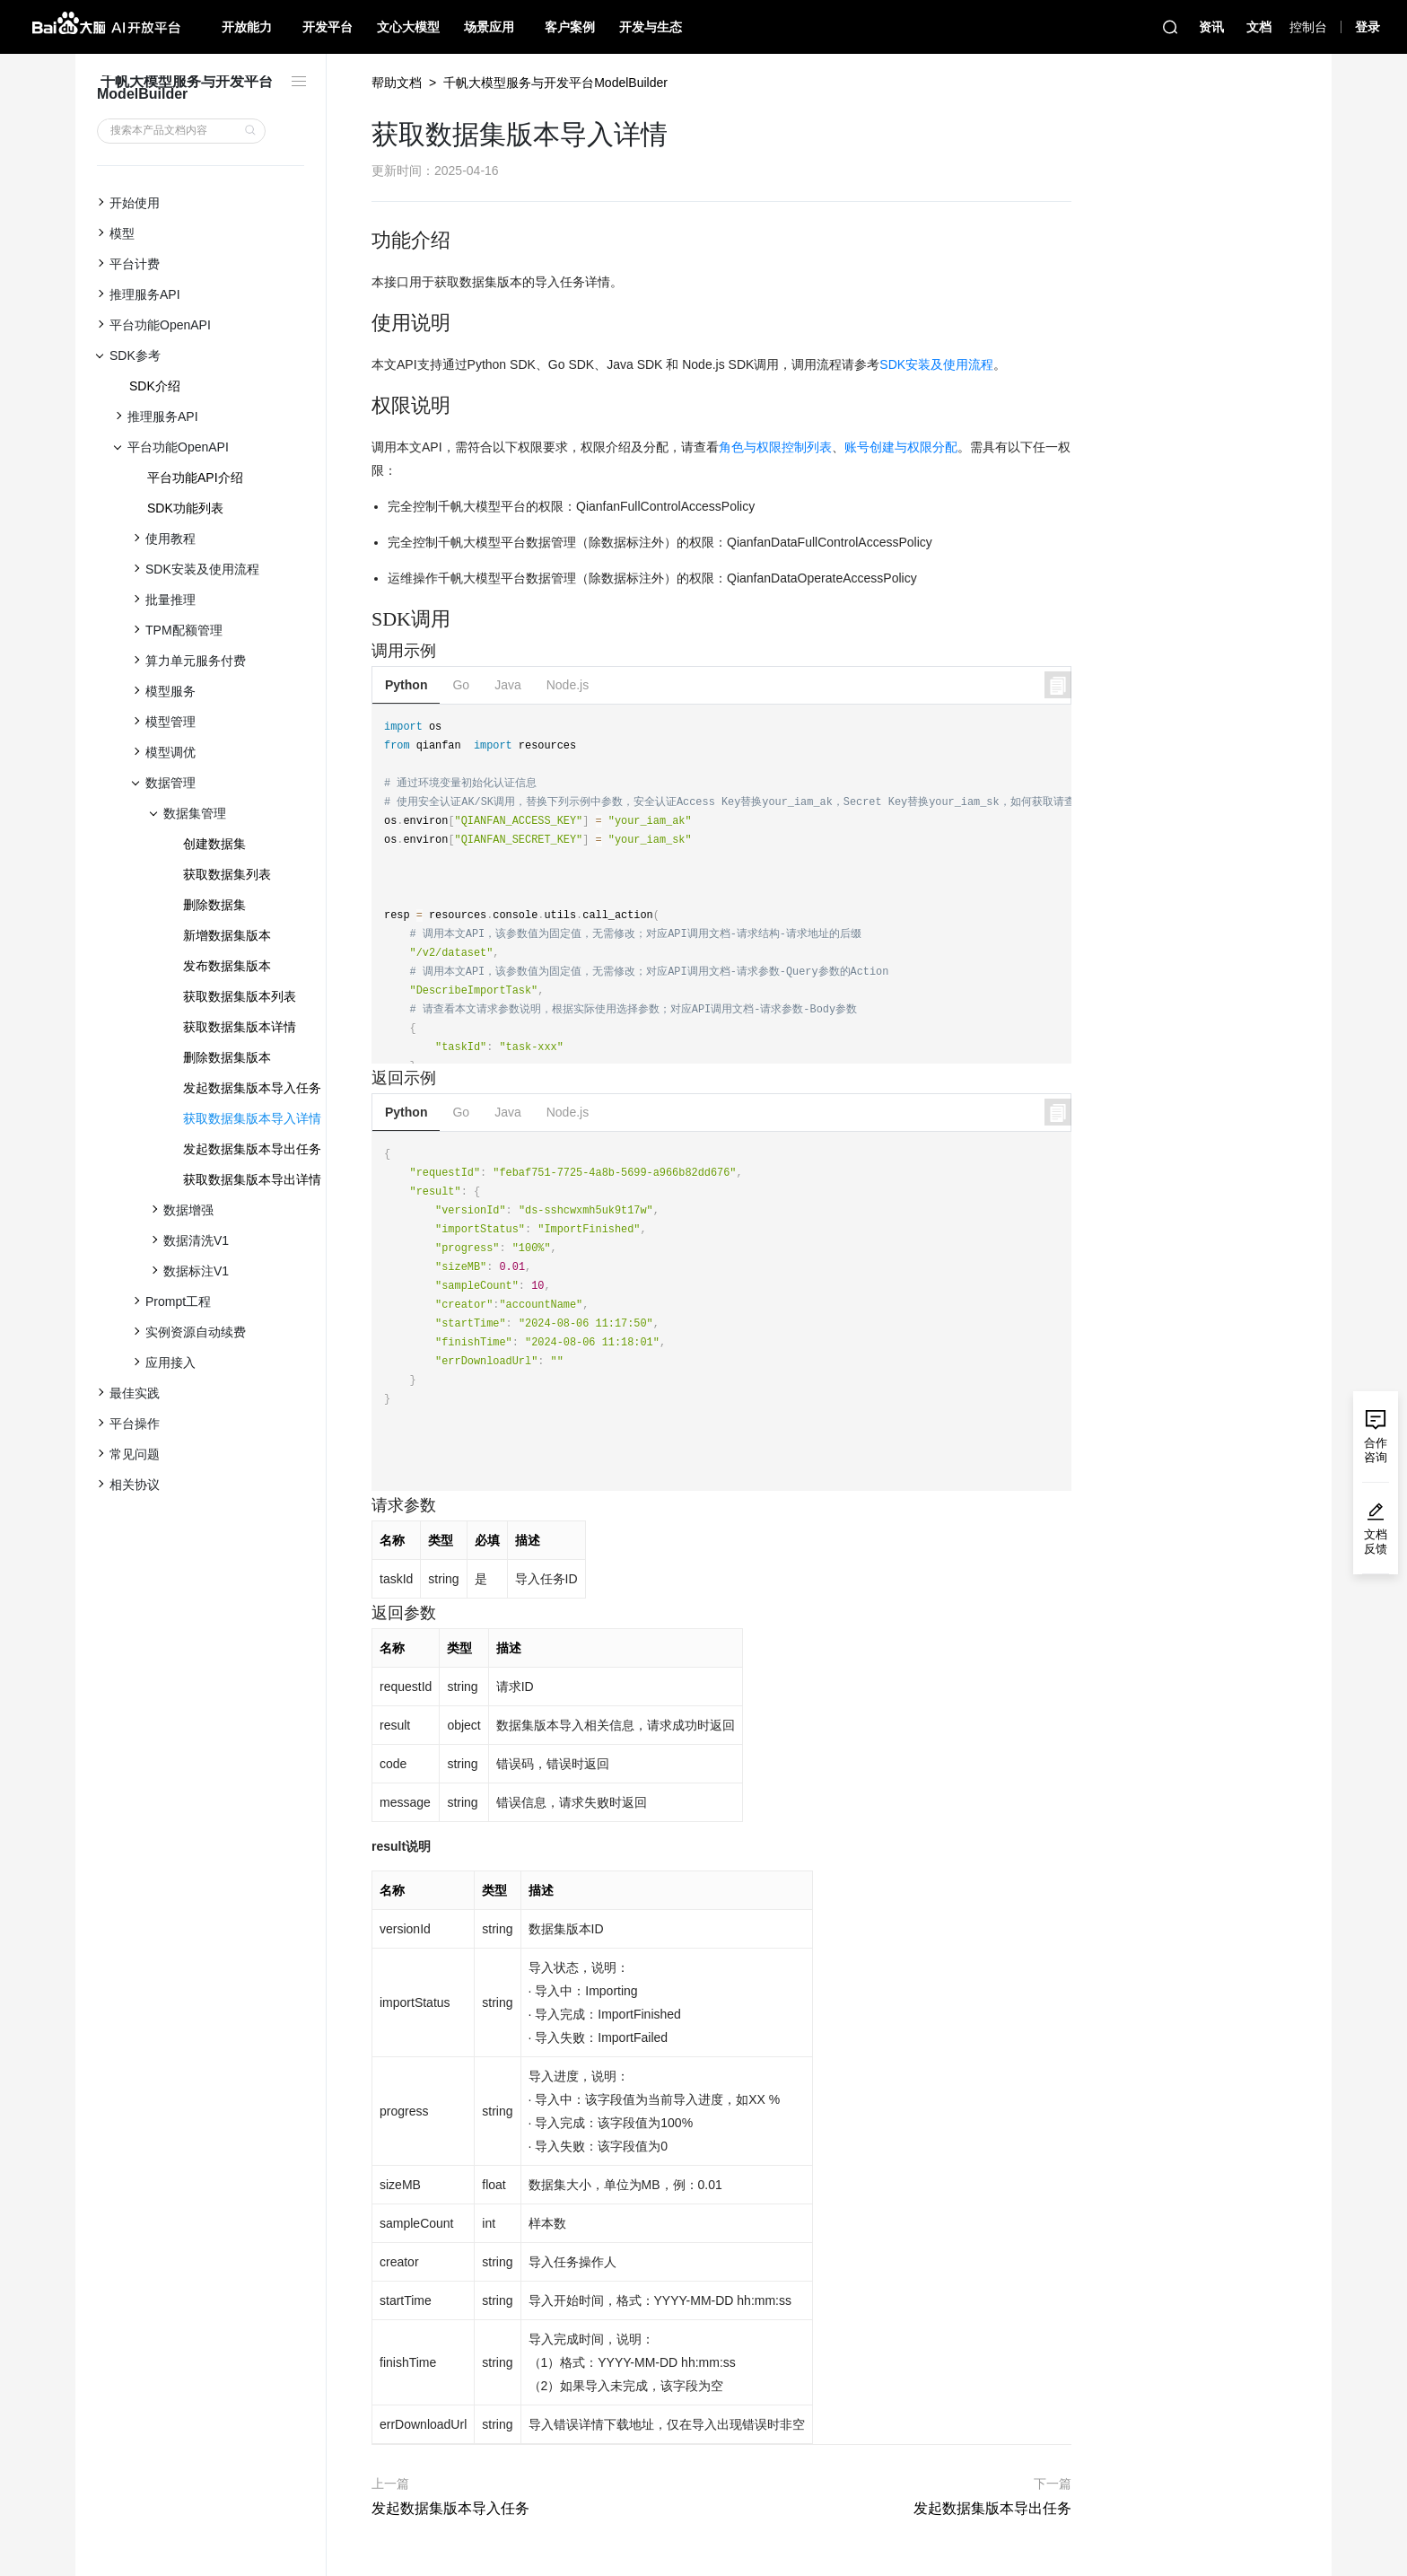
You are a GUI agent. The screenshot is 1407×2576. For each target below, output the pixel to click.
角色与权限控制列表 (775, 447)
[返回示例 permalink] (362, 1078)
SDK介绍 (154, 386)
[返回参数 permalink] (362, 1613)
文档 (1259, 27)
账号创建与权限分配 (900, 447)
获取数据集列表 (227, 874)
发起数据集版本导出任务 (252, 1149)
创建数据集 (214, 844)
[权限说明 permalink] (362, 406)
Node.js (567, 685)
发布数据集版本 (227, 966)
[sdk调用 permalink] (362, 619)
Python (406, 685)
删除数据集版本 (227, 1057)
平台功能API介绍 (195, 477)
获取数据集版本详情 (239, 1027)
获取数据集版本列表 (239, 996)
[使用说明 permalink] (362, 323)
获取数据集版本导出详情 (252, 1179)
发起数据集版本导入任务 (252, 1088)
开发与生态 (650, 27)
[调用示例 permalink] (362, 651)
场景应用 (489, 27)
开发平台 (327, 27)
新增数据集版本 (227, 935)
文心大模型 (408, 27)
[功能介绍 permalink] (362, 240)
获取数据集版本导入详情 (252, 1118)
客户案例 (570, 27)
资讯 (1211, 27)
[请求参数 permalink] (362, 1505)
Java (507, 685)
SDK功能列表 (185, 508)
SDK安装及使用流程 (936, 364)
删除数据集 (214, 905)
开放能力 (247, 27)
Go (460, 685)
